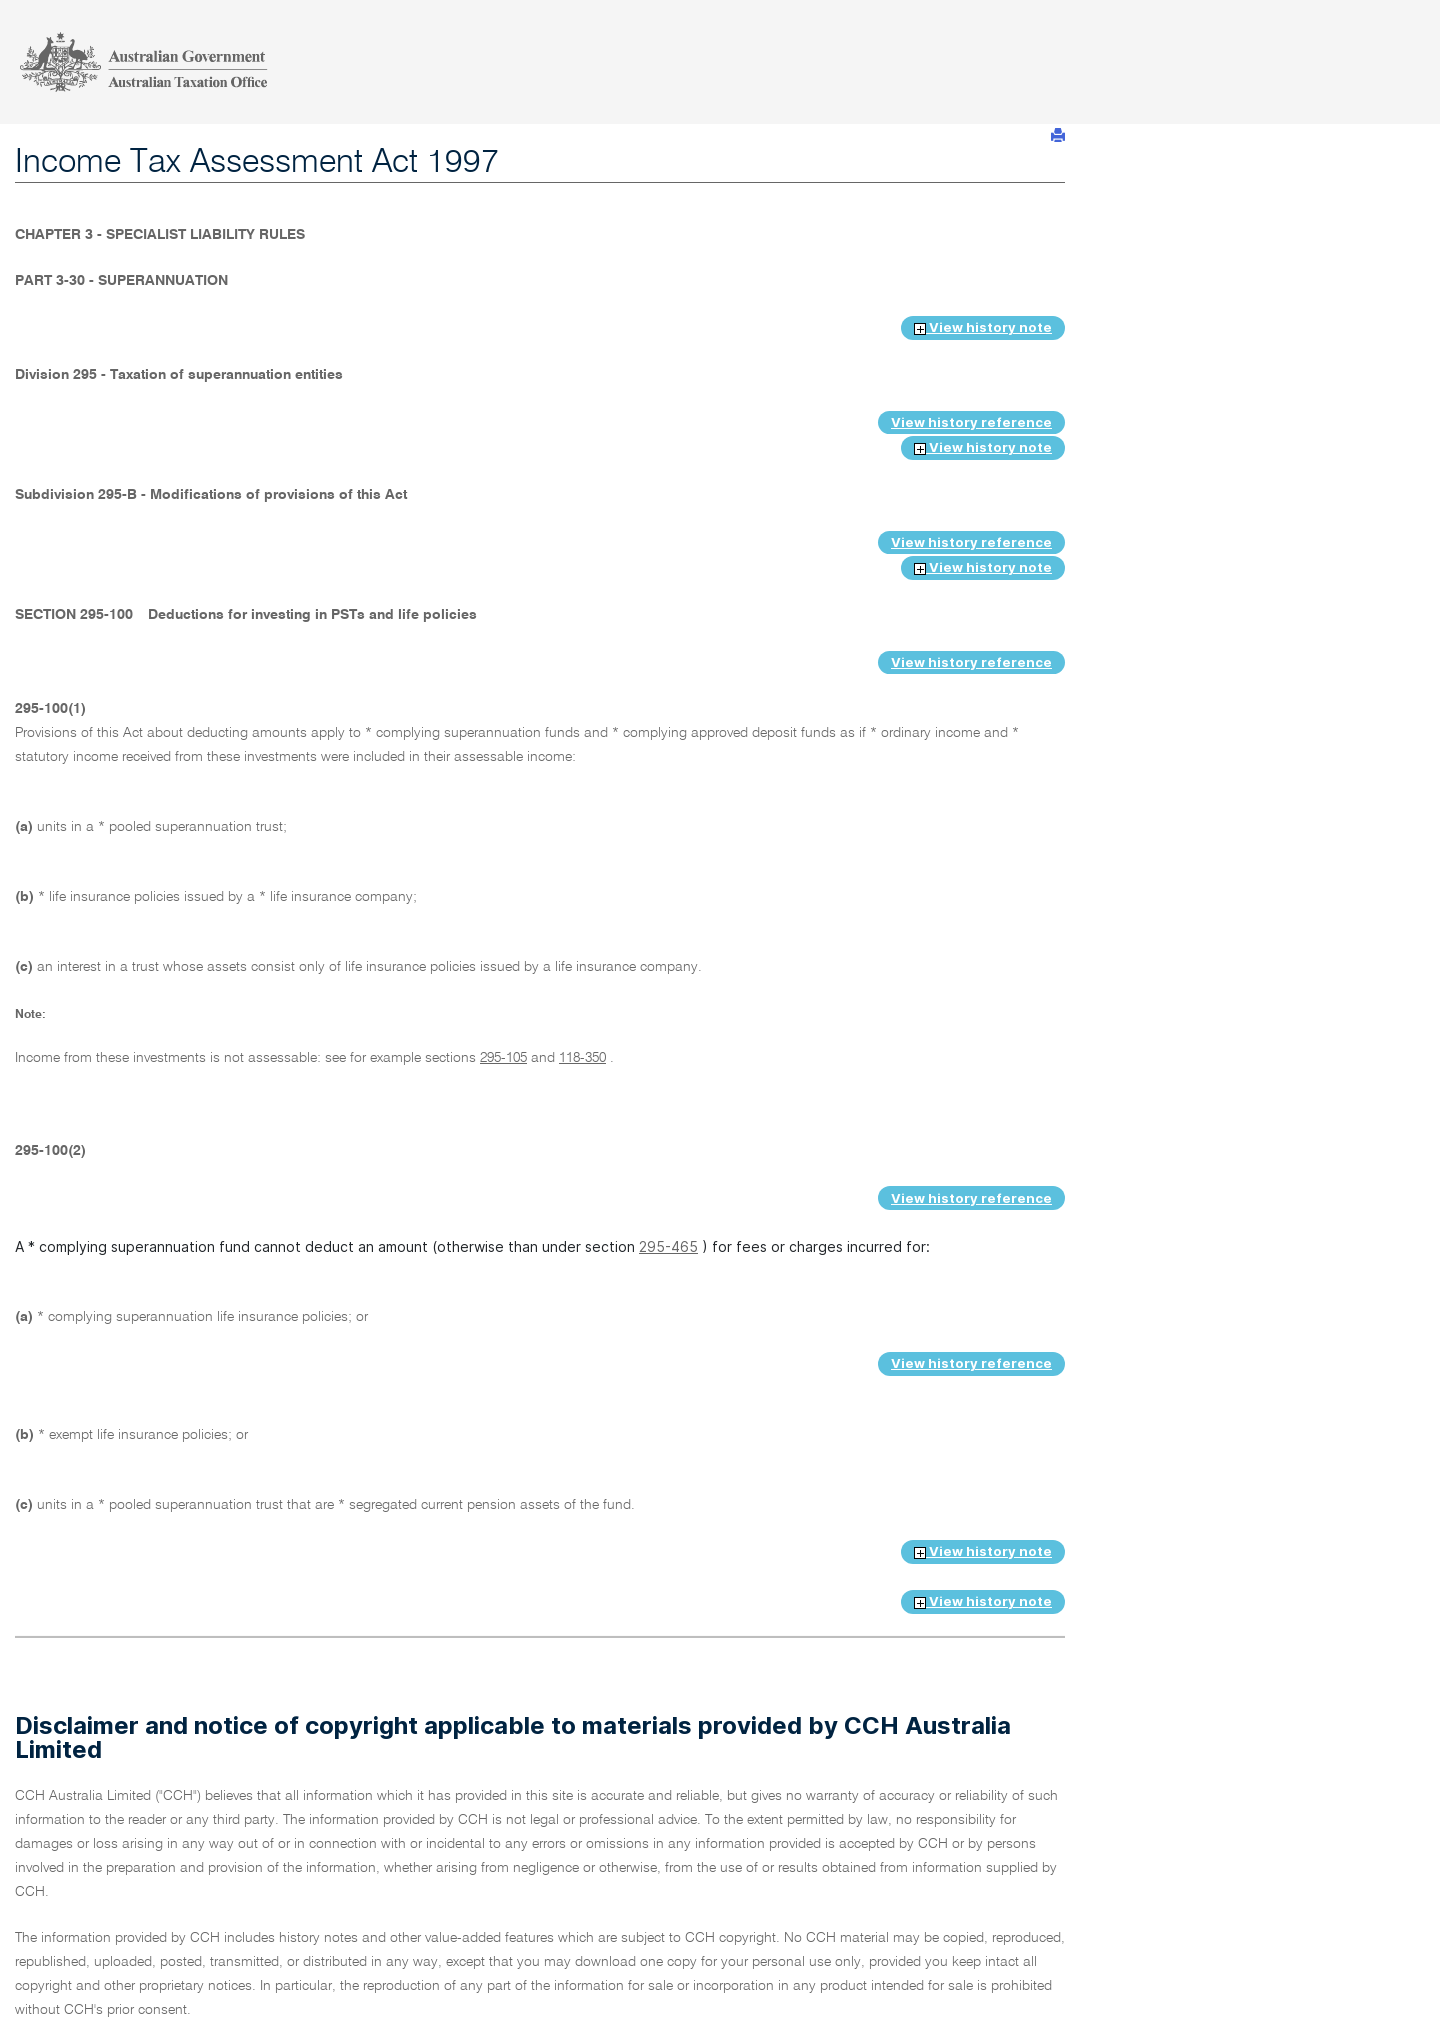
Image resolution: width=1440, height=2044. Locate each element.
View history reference (971, 422)
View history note (983, 327)
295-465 (668, 1246)
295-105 (503, 1058)
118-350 (582, 1058)
